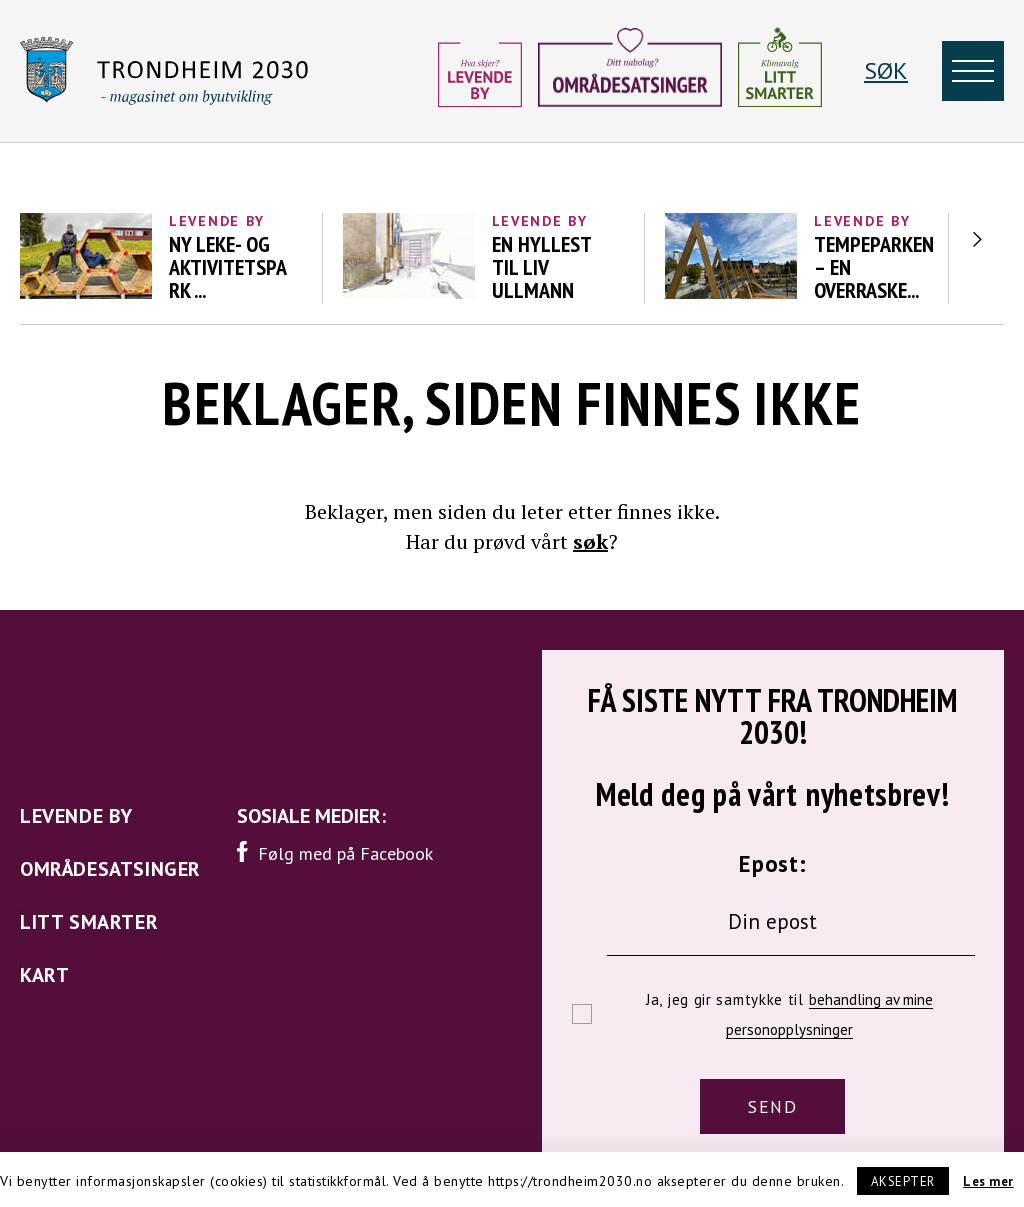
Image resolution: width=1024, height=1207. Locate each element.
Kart (44, 975)
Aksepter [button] (903, 1181)
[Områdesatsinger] (630, 75)
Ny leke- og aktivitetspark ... (228, 267)
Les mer (988, 1181)
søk (590, 541)
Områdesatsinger (110, 869)
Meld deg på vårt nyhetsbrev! (773, 791)
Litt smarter (89, 922)
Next (977, 239)
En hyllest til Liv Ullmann (541, 267)
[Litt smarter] (780, 71)
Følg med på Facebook (335, 852)
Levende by (217, 221)
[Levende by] (480, 71)
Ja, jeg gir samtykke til (789, 1014)
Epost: (772, 863)
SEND (772, 1106)
